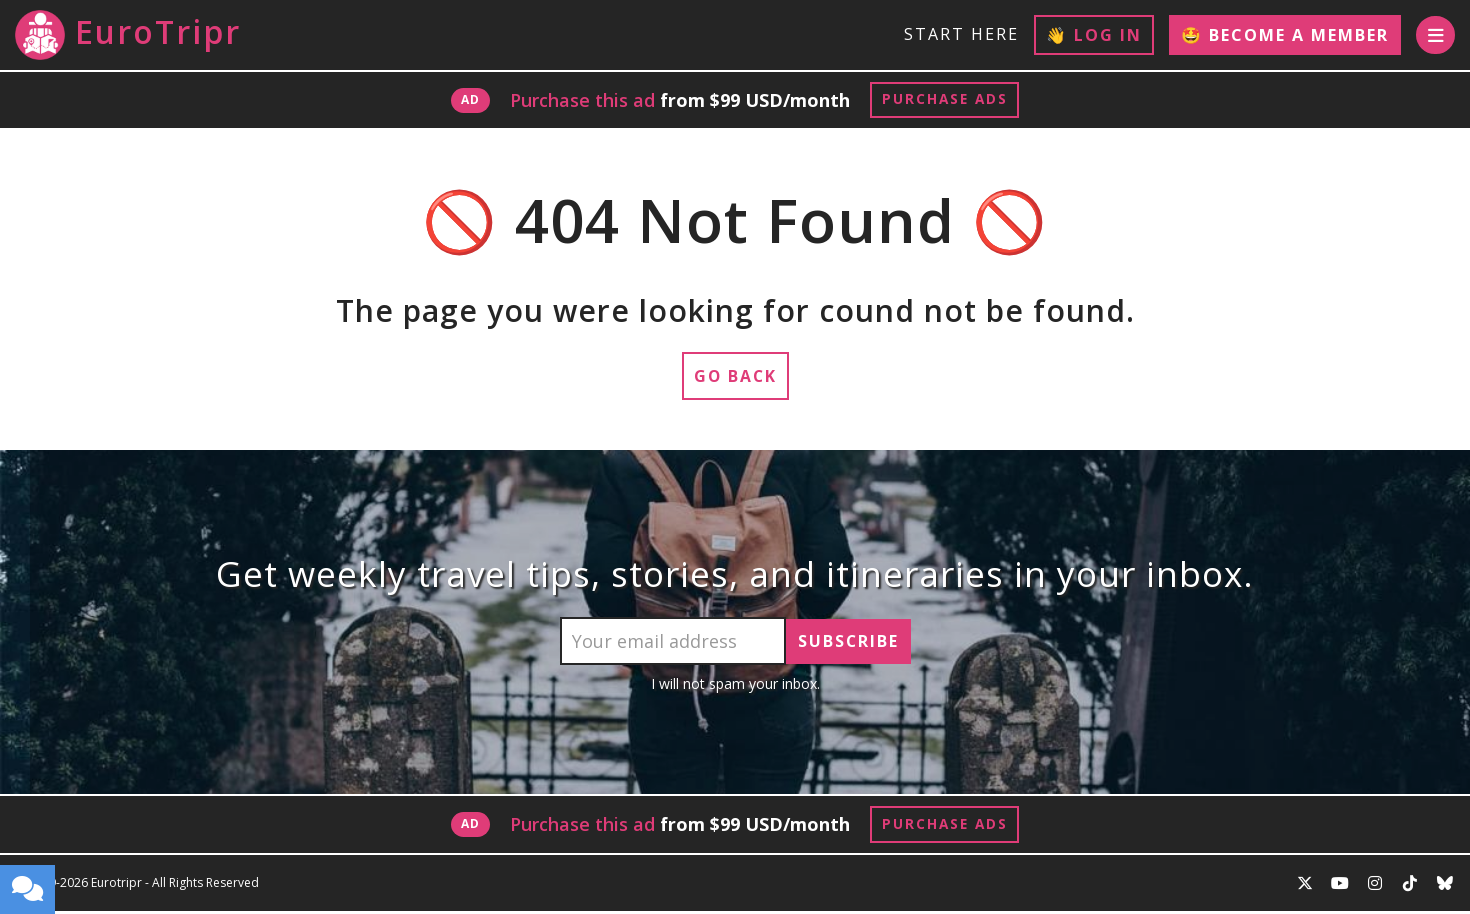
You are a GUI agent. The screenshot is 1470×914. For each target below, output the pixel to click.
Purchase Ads (944, 100)
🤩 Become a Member (1284, 35)
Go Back (735, 378)
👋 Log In (1093, 35)
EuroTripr (128, 35)
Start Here (960, 34)
